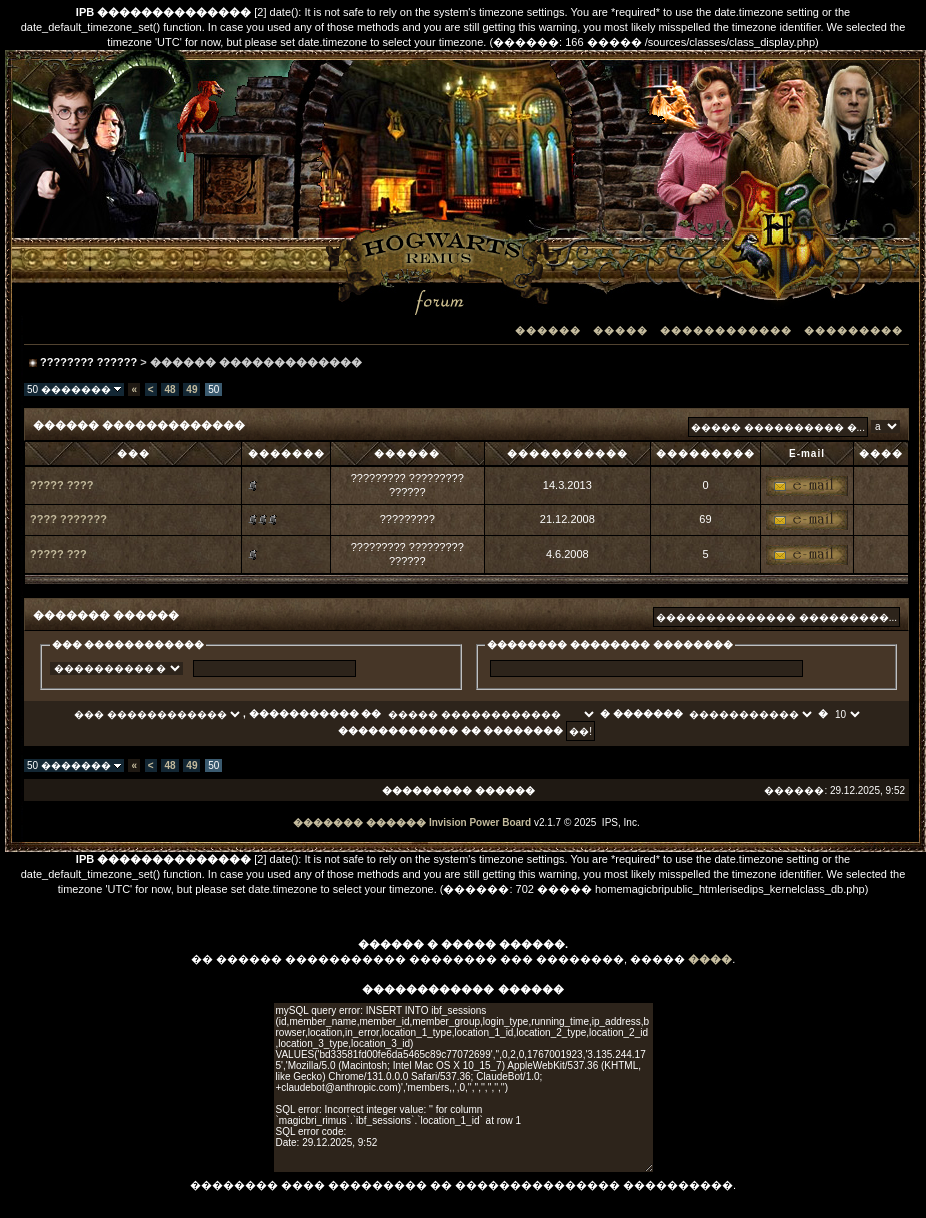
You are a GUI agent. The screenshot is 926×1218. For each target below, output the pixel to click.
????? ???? (62, 485)
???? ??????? (68, 519)
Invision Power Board (480, 822)
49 (191, 389)
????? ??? (58, 554)
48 (169, 389)
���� (710, 959)
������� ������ (359, 822)
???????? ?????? (88, 362)
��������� (853, 330)
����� (620, 330)
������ (548, 330)
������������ (726, 330)
